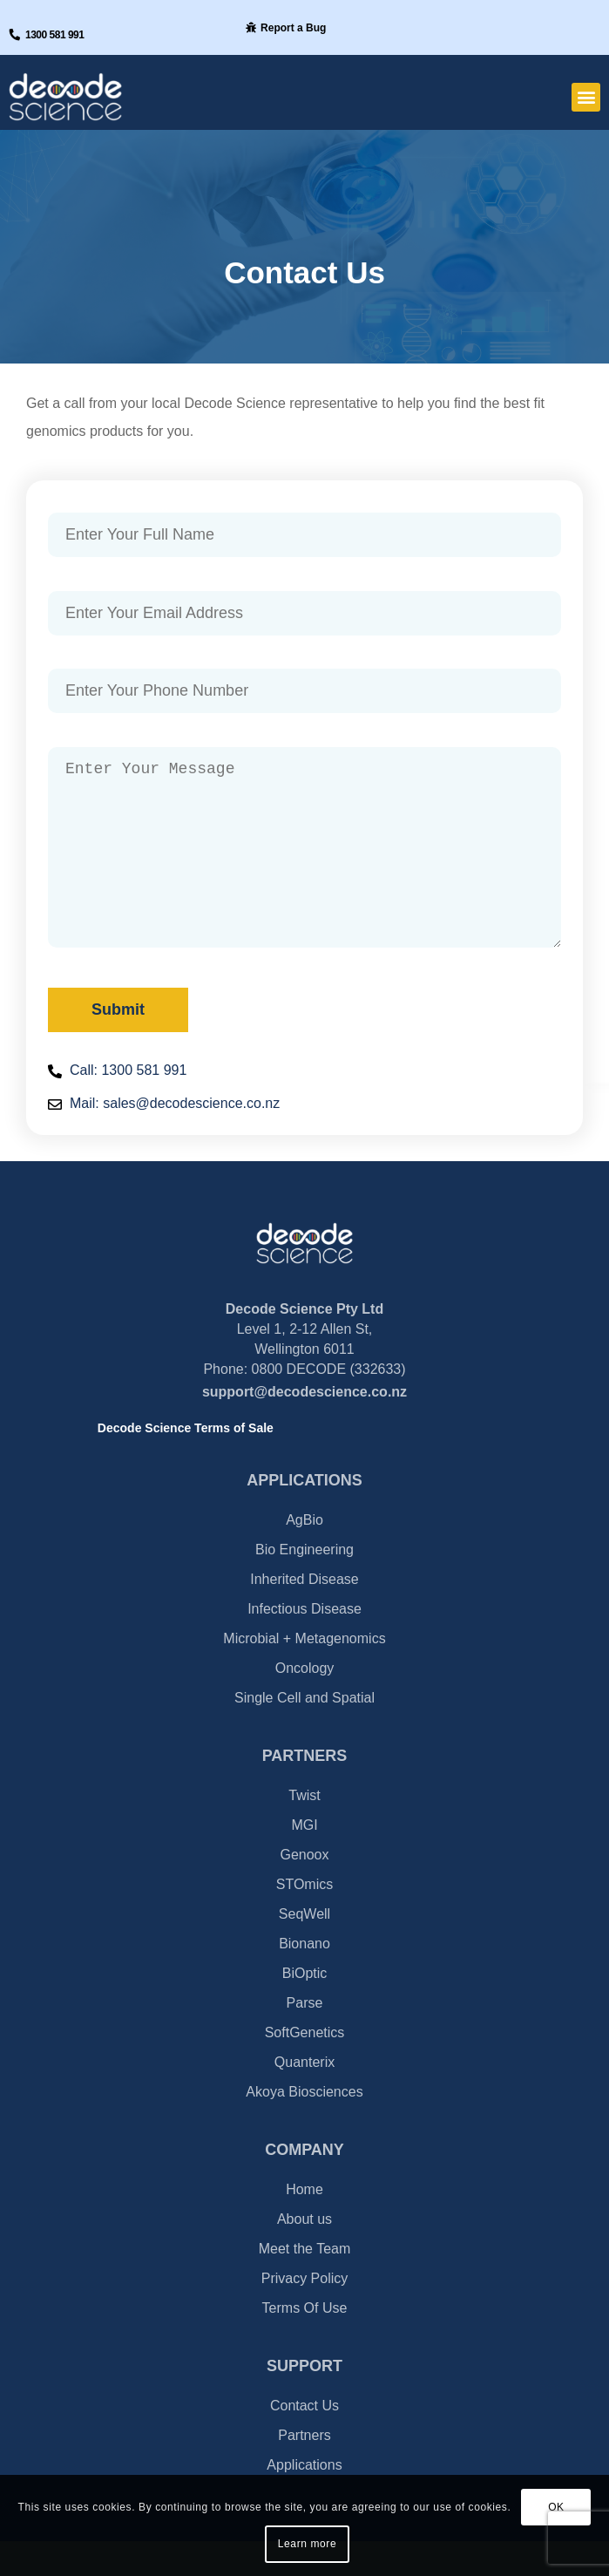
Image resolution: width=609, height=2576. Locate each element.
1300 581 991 (54, 35)
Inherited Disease (304, 1614)
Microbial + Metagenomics (304, 1673)
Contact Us (304, 2440)
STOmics (304, 1919)
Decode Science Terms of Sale (186, 1463)
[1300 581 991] (14, 34)
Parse (305, 2037)
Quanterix (304, 2097)
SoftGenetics (305, 2067)
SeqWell (304, 1948)
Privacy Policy (304, 2313)
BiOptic (305, 2008)
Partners (304, 2470)
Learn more (307, 2544)
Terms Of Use (305, 2342)
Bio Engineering (304, 1584)
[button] (586, 97)
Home (304, 2224)
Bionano (304, 1978)
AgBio (304, 1554)
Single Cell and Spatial (304, 1732)
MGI (304, 1859)
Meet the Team (305, 2283)
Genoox (304, 1889)
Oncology (305, 1703)
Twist (304, 1830)
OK (556, 2507)
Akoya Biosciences (304, 2126)
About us (304, 2253)
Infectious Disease (304, 1643)
